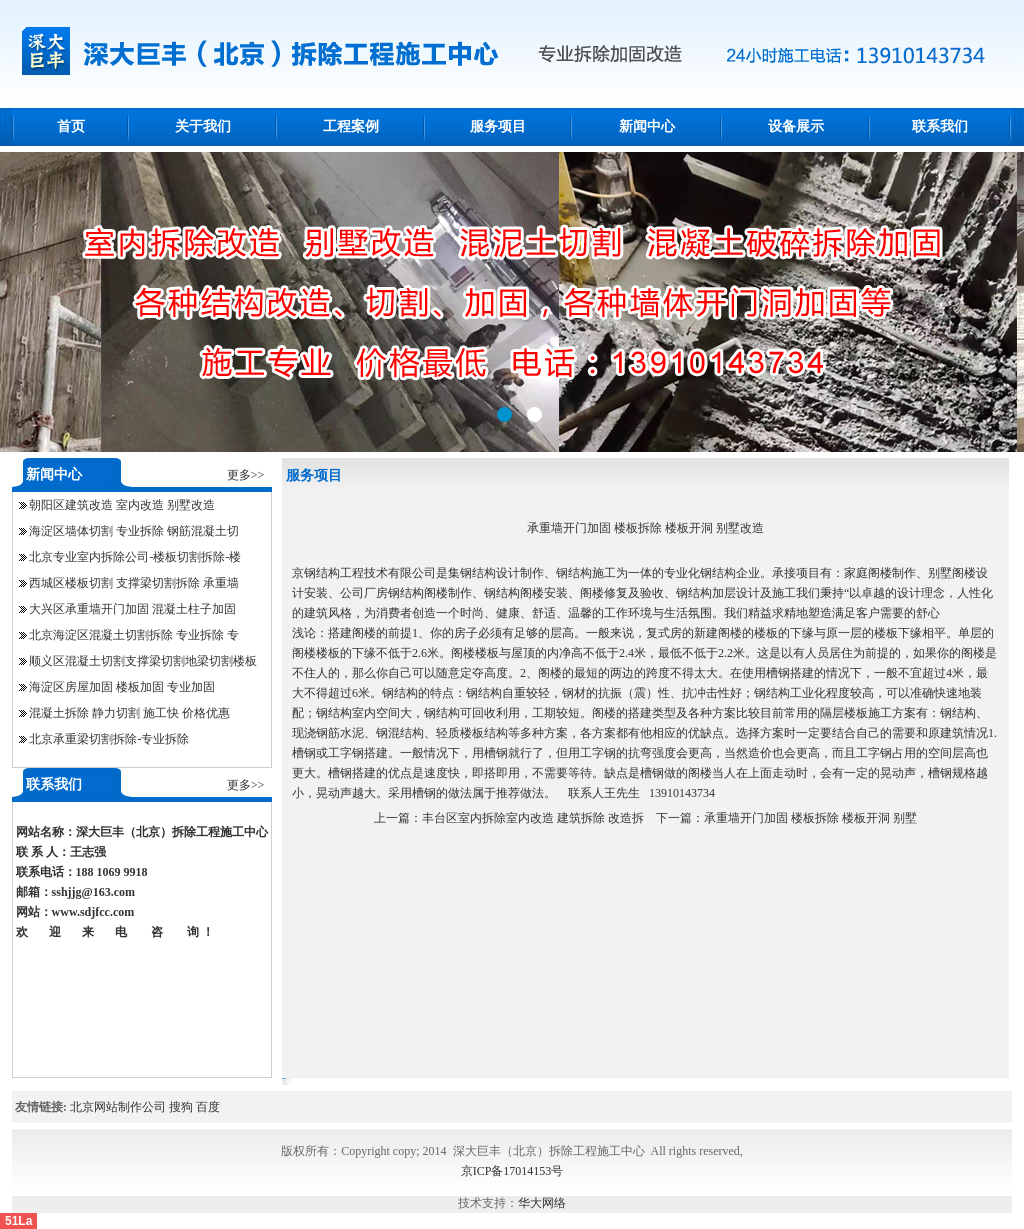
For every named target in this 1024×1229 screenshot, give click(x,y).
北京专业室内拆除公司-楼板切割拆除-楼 (135, 557)
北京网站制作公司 (118, 1107)
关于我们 (203, 126)
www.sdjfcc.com (93, 912)
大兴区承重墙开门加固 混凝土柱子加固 (132, 609)
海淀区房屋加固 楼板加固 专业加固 (122, 687)
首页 (71, 126)
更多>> (246, 475)
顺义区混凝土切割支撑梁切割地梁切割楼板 (143, 661)
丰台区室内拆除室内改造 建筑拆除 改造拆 (533, 818)
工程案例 (351, 126)
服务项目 (498, 126)
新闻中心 (647, 126)
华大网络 (542, 1203)
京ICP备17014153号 (512, 1171)
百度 (208, 1107)
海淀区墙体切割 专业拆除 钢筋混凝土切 (134, 531)
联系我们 (940, 126)
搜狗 (181, 1107)
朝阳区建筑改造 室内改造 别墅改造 (122, 505)
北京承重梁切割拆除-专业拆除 (109, 739)
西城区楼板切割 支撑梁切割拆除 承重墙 (134, 583)
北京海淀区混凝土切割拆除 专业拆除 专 (134, 635)
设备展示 (796, 126)
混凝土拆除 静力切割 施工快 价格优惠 (129, 713)
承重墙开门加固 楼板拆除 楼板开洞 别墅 (810, 818)
